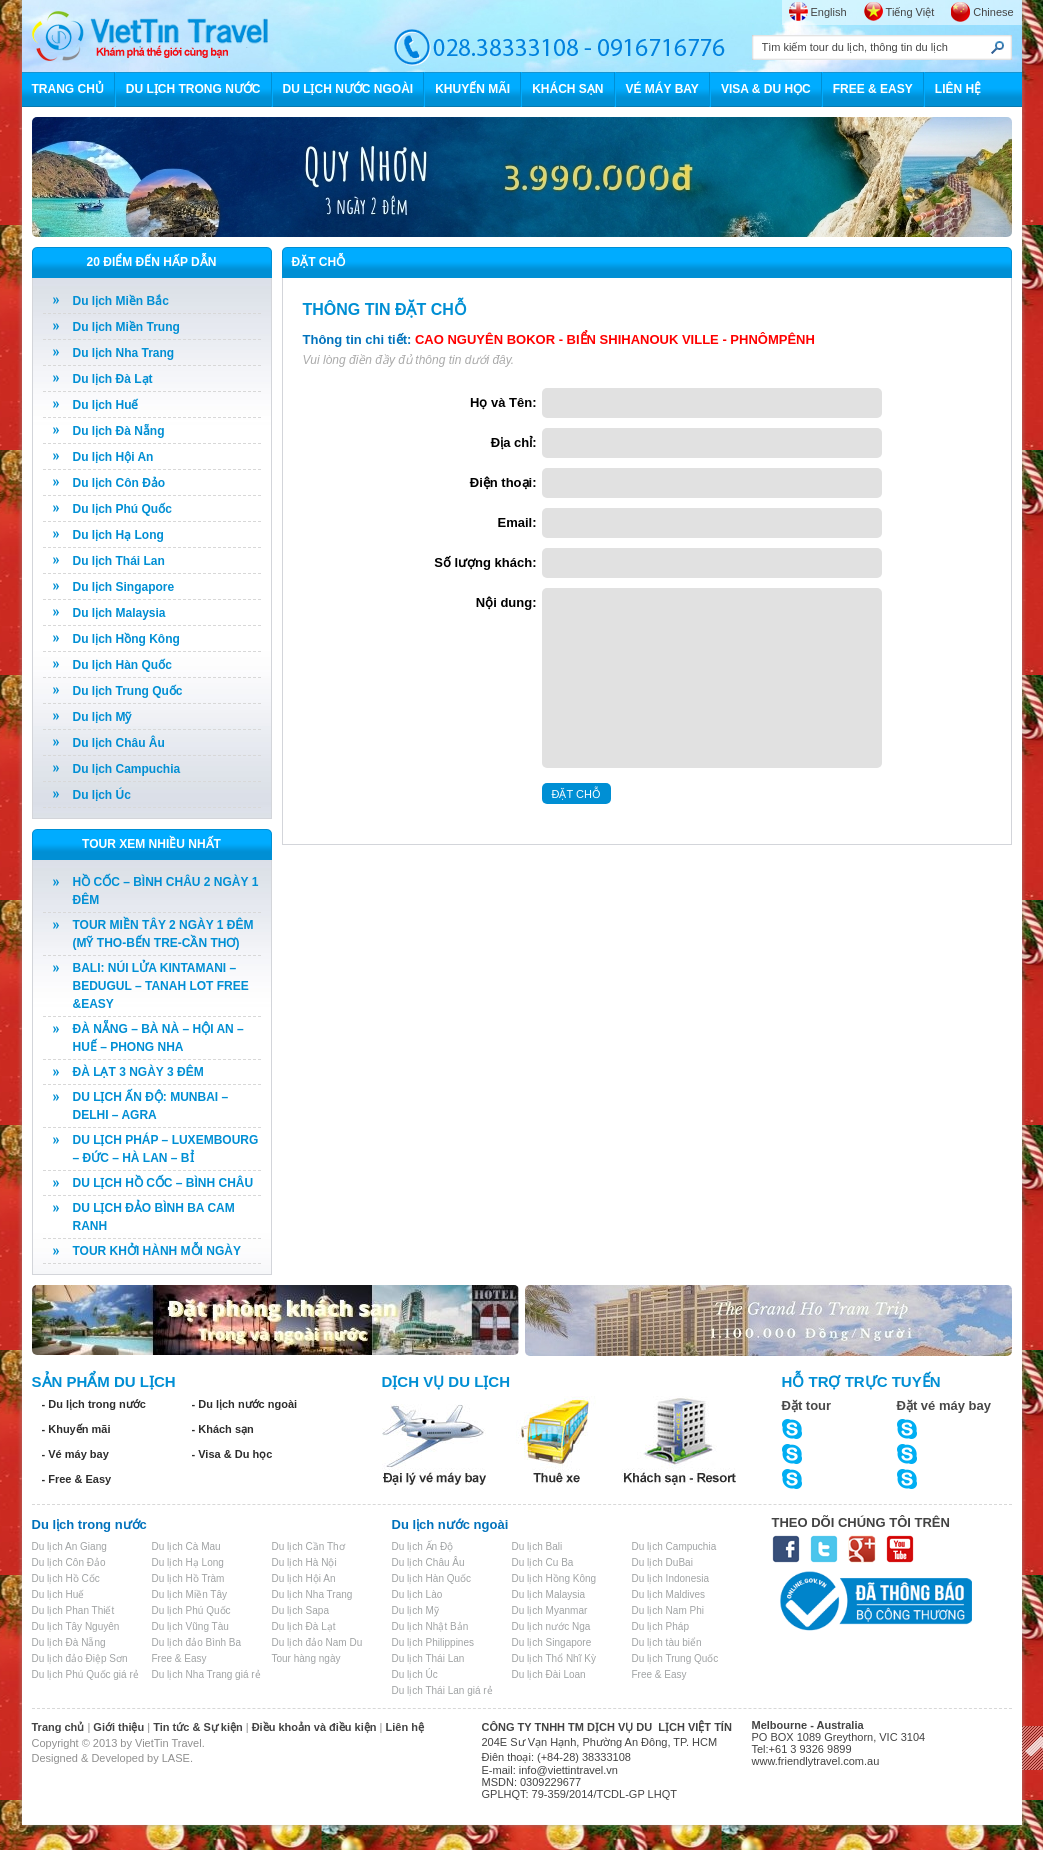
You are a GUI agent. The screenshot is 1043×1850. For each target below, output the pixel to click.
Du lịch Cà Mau (186, 1546)
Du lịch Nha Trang (124, 353)
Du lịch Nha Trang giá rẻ (206, 1674)
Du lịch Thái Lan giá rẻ (442, 1690)
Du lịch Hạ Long (118, 535)
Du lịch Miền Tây (190, 1594)
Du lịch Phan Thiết (73, 1610)
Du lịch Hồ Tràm (188, 1578)
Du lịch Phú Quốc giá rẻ (85, 1674)
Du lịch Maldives (669, 1594)
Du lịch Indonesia (671, 1578)
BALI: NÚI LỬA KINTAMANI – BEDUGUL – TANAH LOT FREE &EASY (161, 986)
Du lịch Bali (537, 1546)
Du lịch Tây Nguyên (76, 1626)
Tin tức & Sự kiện (197, 1727)
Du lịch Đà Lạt (113, 379)
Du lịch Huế (106, 405)
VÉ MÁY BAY (662, 89)
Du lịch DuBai (662, 1562)
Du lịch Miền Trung (126, 327)
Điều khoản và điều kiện (314, 1727)
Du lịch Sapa (300, 1610)
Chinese (993, 12)
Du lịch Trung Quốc (128, 691)
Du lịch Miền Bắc (121, 301)
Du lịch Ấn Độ (423, 1546)
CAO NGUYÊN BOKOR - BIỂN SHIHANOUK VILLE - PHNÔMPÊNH (615, 339)
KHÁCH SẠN (567, 89)
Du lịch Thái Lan (119, 561)
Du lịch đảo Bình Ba (197, 1642)
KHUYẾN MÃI (472, 89)
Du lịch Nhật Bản (430, 1626)
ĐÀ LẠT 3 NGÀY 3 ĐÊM (138, 1072)
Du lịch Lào (417, 1594)
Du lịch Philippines (433, 1642)
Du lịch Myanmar (550, 1610)
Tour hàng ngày (306, 1658)
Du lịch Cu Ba (543, 1562)
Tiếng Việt (910, 12)
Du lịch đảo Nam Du (317, 1642)
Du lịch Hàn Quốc (122, 665)
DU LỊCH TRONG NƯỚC (193, 89)
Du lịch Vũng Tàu (190, 1626)
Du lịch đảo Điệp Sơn (80, 1658)
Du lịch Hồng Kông (126, 639)
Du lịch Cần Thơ (308, 1546)
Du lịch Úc (102, 795)
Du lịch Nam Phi (668, 1610)
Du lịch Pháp (660, 1626)
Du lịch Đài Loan (549, 1674)
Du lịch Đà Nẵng (119, 431)
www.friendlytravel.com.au (816, 1761)
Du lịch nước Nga (551, 1626)
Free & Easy (179, 1658)
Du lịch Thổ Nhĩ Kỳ (554, 1658)
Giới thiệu (118, 1727)
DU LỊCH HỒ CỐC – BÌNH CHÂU (163, 1183)
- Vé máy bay (75, 1454)
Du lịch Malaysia (119, 613)
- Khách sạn (223, 1429)
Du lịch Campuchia (127, 769)
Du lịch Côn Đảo (119, 483)
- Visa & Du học (232, 1454)
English (829, 12)
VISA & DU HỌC (766, 89)
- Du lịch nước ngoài (245, 1404)
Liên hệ (405, 1727)
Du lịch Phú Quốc (122, 509)
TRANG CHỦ (68, 89)
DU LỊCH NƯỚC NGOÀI (348, 89)
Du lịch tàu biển (667, 1642)
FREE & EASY (873, 89)
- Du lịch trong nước (94, 1404)
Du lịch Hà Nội (304, 1562)
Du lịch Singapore (124, 587)
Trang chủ (58, 1727)
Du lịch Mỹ (102, 717)
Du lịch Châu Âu (119, 743)
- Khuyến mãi (76, 1429)
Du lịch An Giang (69, 1546)
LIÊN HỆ (958, 89)
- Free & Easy (77, 1479)
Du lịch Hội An (113, 457)
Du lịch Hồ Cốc (66, 1578)
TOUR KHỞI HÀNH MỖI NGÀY (157, 1251)
